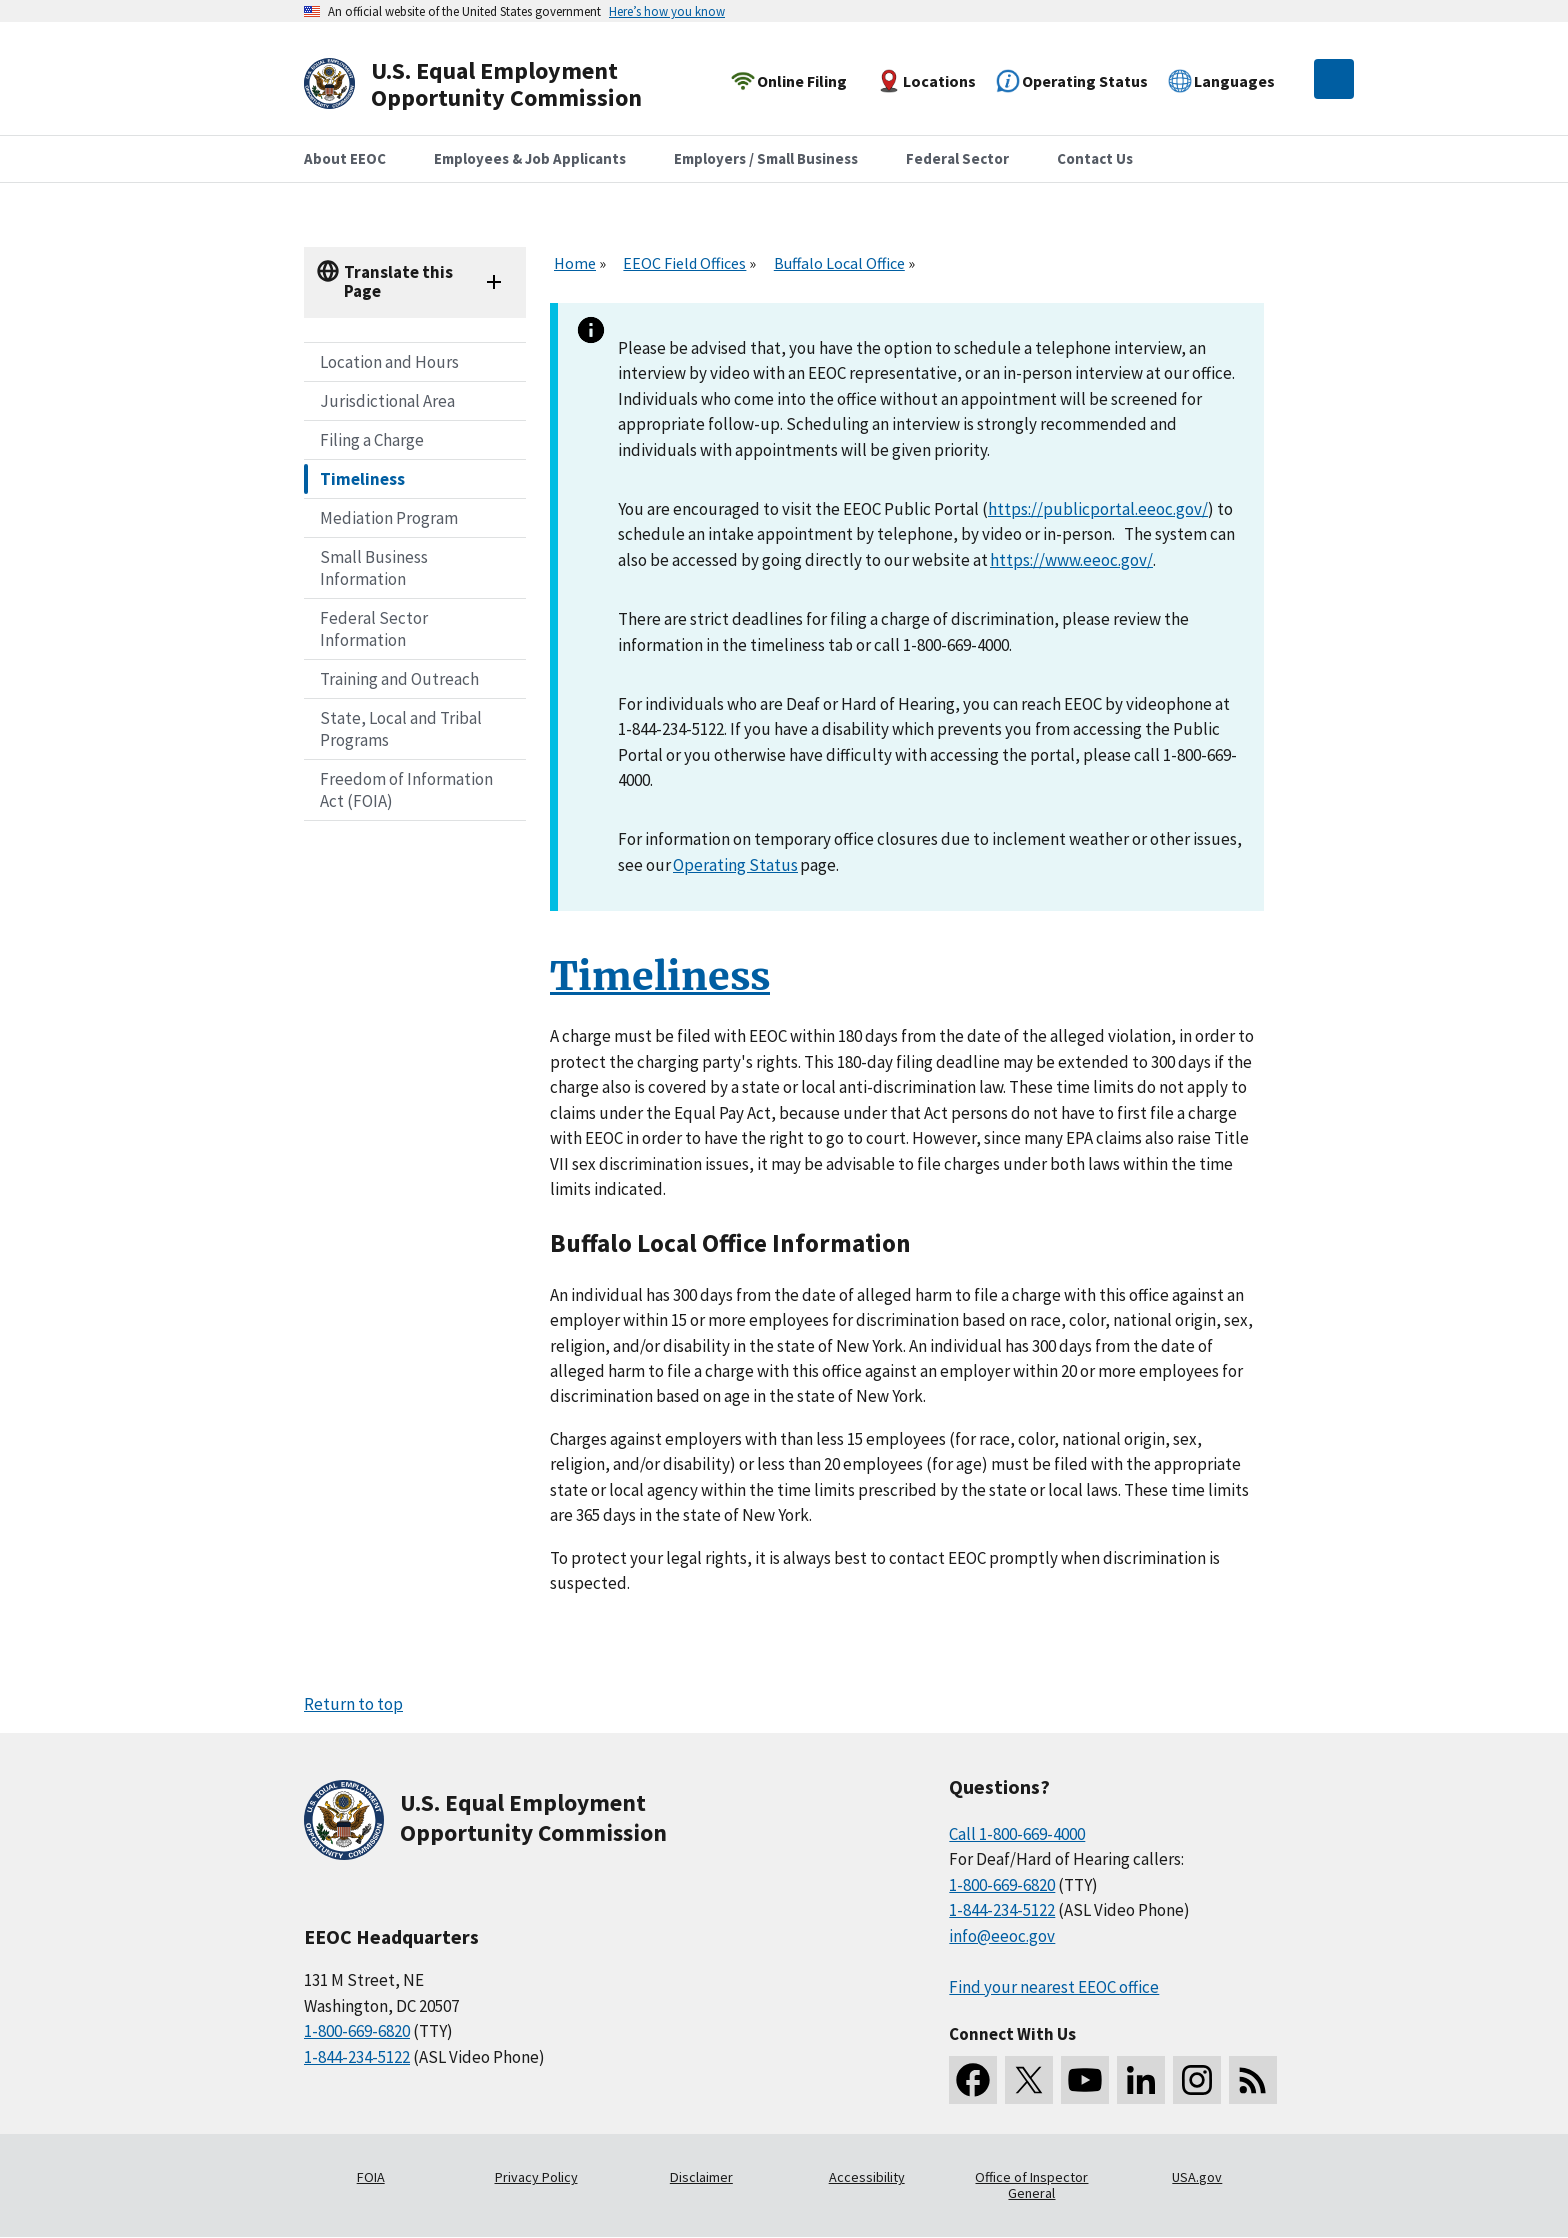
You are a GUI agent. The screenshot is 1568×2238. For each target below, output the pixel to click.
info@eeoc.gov (1002, 1936)
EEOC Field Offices (684, 263)
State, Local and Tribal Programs (401, 729)
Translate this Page (398, 281)
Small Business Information (374, 568)
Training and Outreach (399, 679)
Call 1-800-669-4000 (1017, 1834)
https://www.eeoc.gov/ (1071, 560)
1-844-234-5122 (357, 2057)
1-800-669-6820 (357, 2031)
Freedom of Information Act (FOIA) (406, 790)
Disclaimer (701, 2177)
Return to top (353, 1704)
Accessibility (867, 2177)
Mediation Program (389, 518)
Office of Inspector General (1031, 2185)
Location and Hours (389, 362)
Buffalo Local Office (839, 263)
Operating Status (735, 865)
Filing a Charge (372, 440)
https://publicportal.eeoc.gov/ (1098, 509)
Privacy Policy (536, 2177)
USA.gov (1197, 2177)
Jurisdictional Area (387, 401)
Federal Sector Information (374, 629)
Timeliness (362, 479)
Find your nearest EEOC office (1054, 1987)
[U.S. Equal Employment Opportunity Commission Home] (496, 84)
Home (575, 263)
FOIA (371, 2177)
